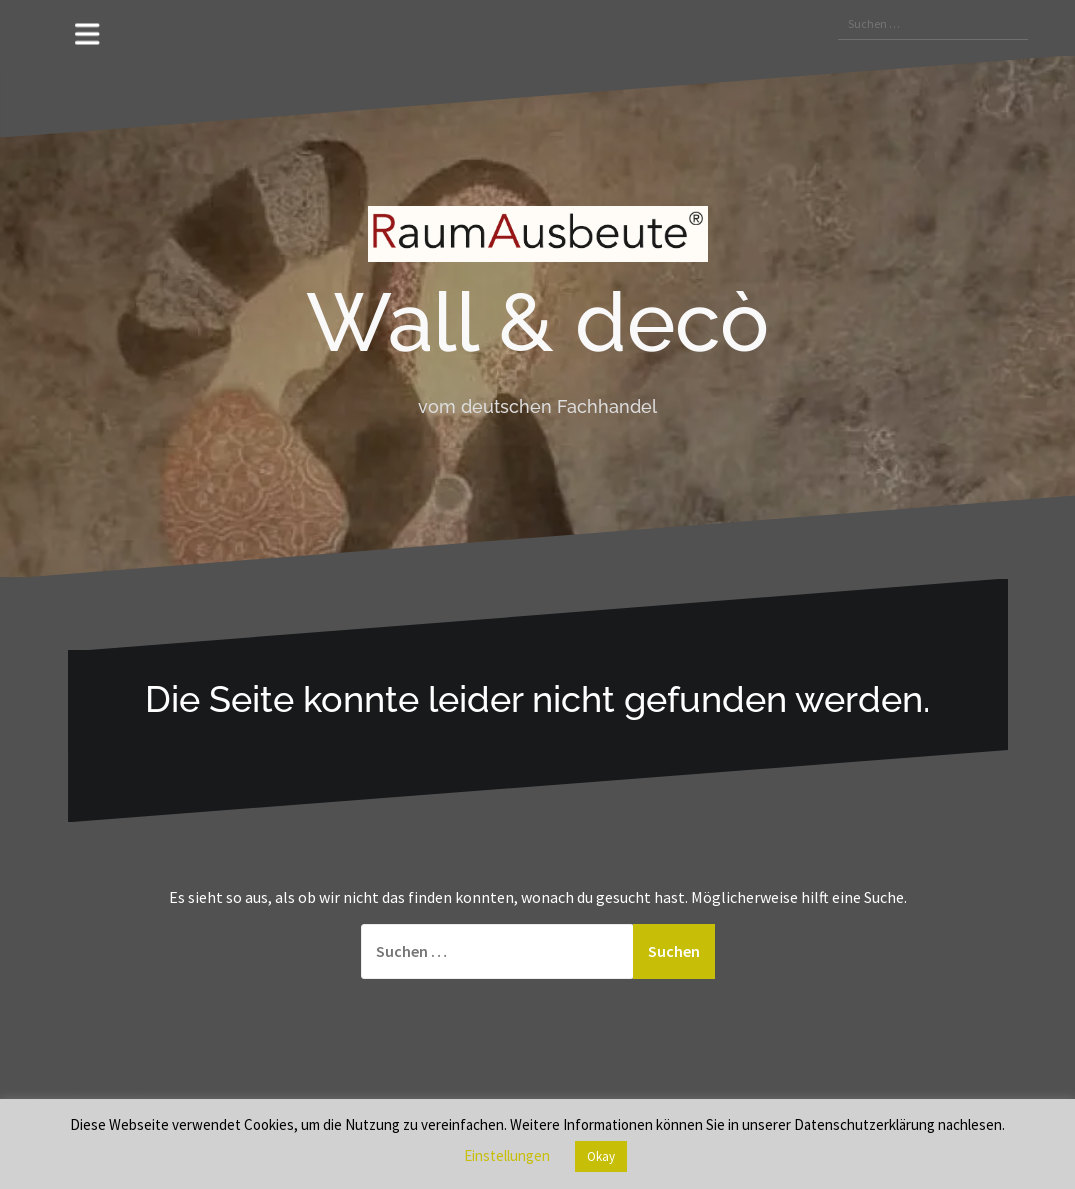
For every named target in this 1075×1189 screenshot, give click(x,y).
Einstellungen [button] (507, 1155)
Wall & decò (537, 322)
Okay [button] (601, 1156)
